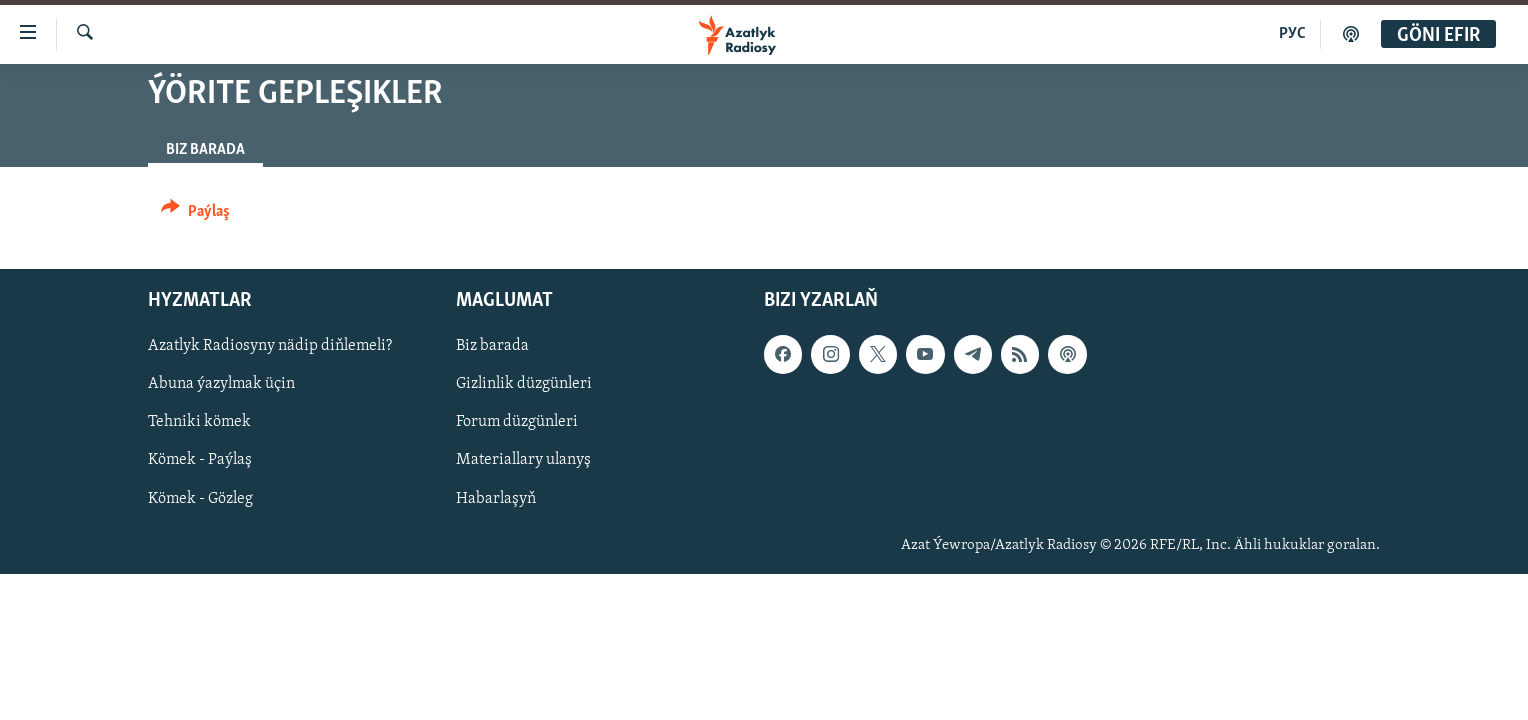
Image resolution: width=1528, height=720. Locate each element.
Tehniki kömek (199, 423)
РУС (1292, 34)
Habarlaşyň (496, 499)
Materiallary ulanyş (523, 461)
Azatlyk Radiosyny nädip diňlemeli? (270, 346)
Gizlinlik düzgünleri (524, 384)
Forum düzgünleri (517, 423)
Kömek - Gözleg (200, 499)
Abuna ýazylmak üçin (221, 384)
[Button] (195, 214)
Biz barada (492, 346)
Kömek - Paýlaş (200, 461)
